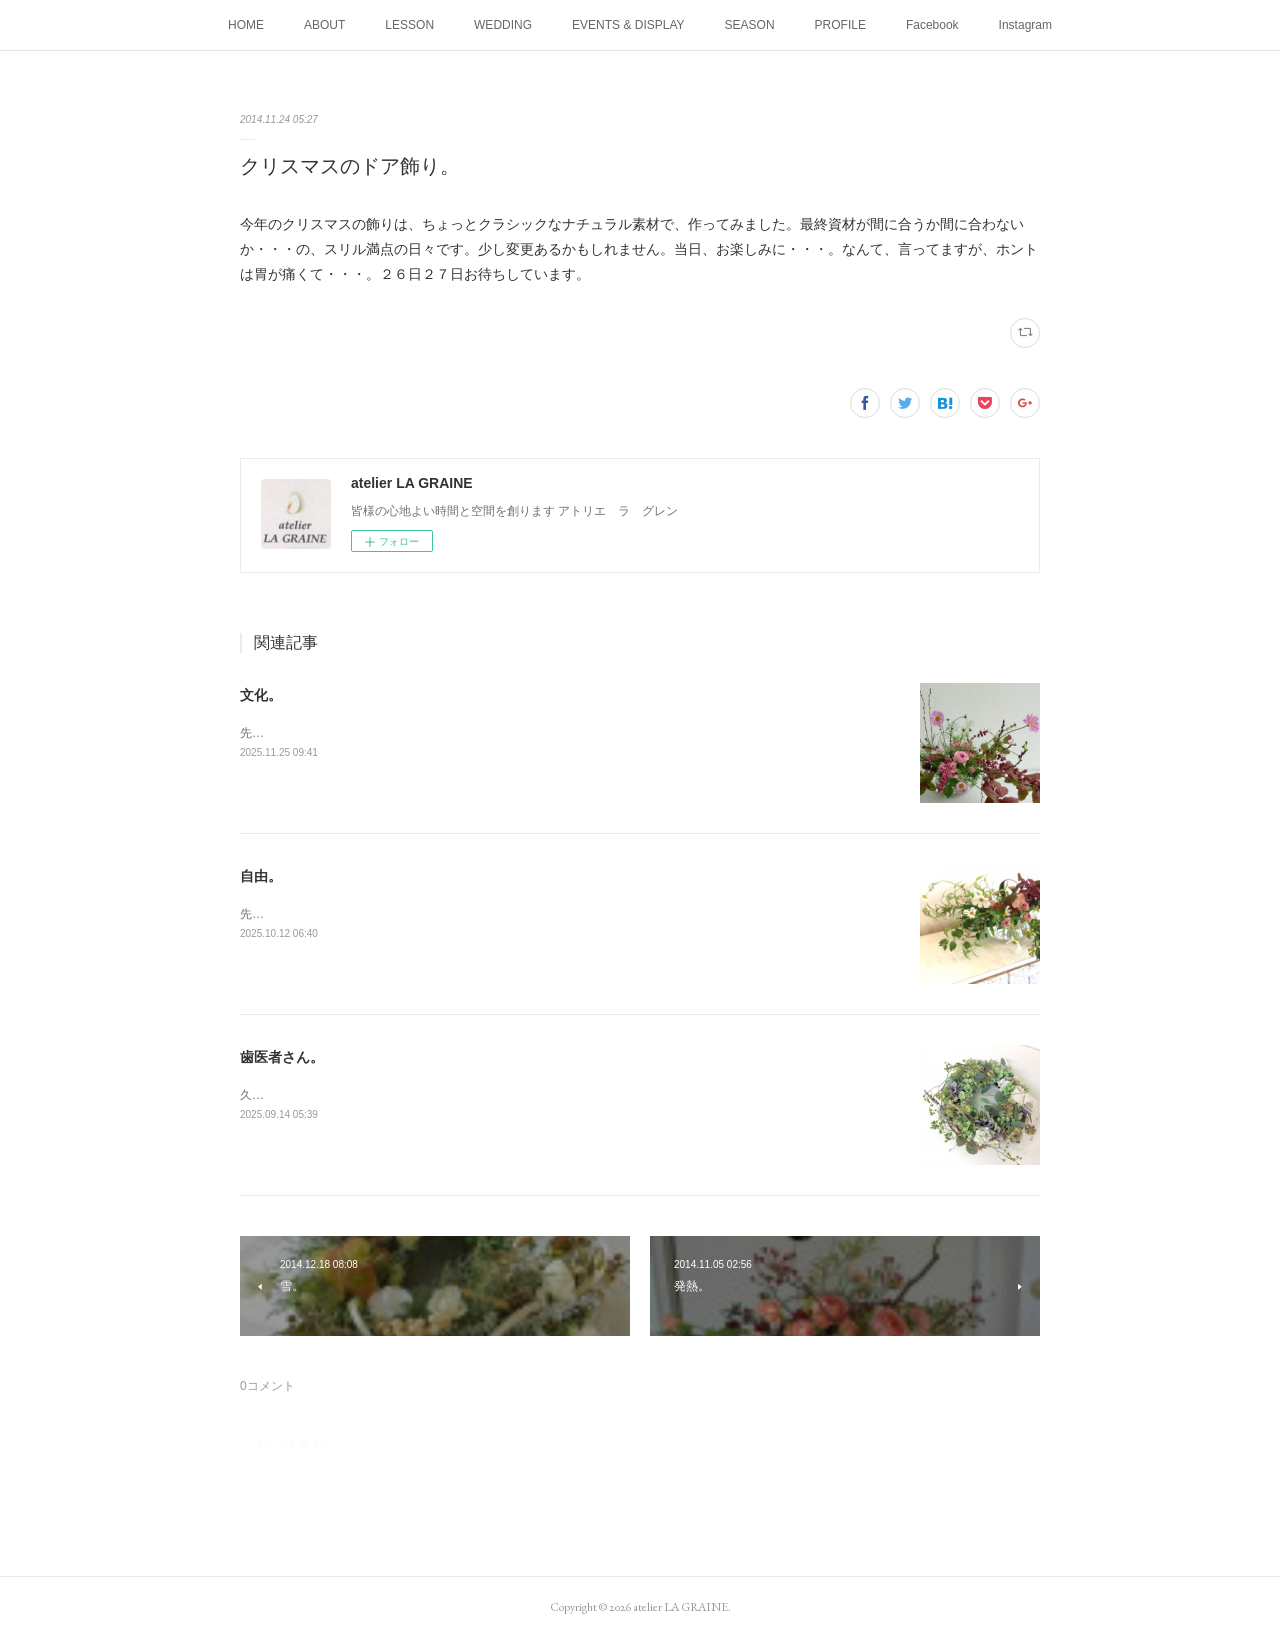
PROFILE (840, 25)
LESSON (409, 25)
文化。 (261, 695)
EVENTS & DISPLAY (628, 25)
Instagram (1025, 25)
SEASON (750, 25)
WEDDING (503, 25)
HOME (246, 25)
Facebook (932, 25)
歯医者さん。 (282, 1057)
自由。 (261, 876)
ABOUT (324, 25)
